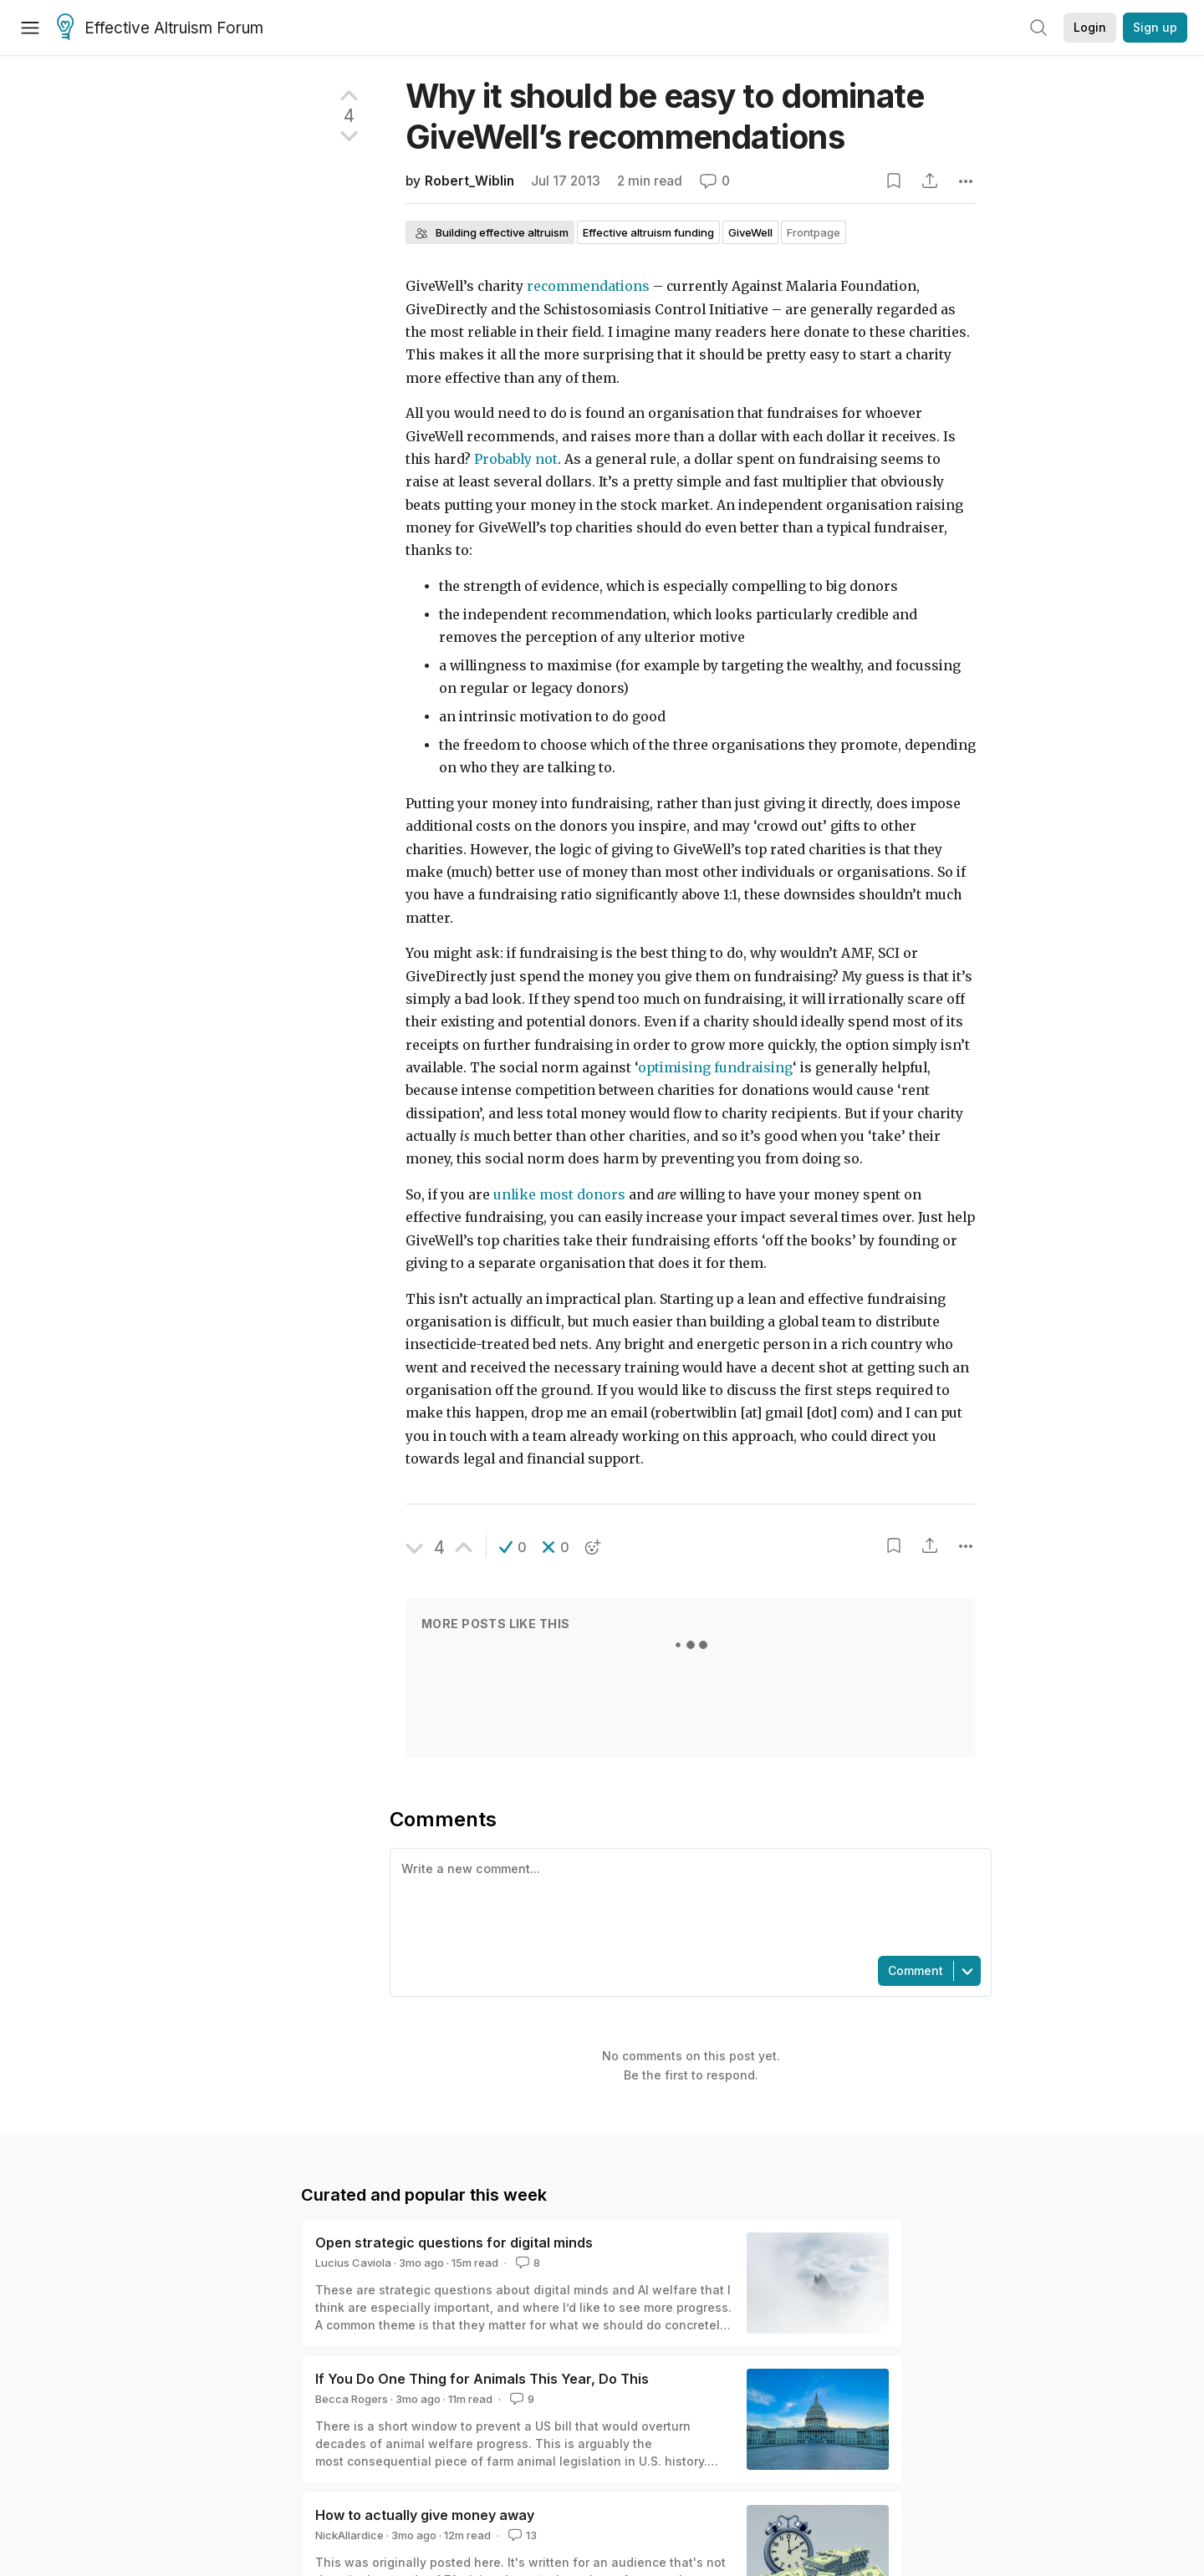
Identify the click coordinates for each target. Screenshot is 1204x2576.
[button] (513, 1547)
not (546, 459)
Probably (503, 459)
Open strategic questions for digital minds (454, 2242)
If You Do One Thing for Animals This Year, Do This (482, 2378)
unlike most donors (559, 1195)
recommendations (588, 286)
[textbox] (687, 1900)
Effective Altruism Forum (160, 28)
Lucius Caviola (353, 2262)
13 (521, 2535)
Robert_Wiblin (469, 181)
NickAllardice (349, 2535)
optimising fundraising (715, 1068)
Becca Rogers (351, 2398)
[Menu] (30, 28)
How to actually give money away (424, 2515)
